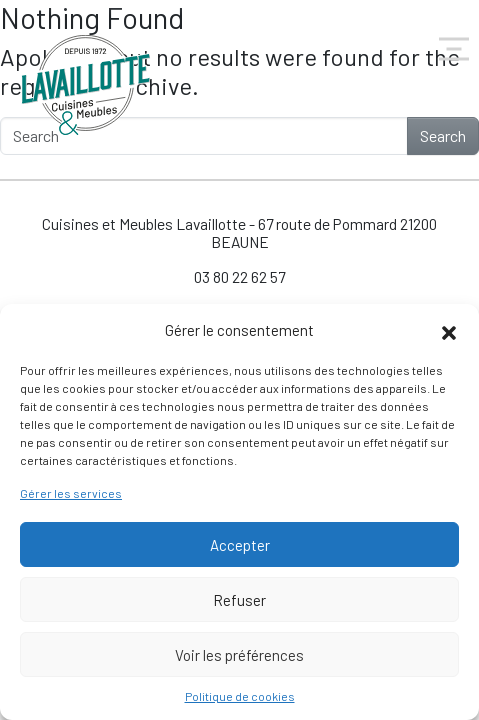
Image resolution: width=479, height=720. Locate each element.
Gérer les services (71, 493)
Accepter (240, 545)
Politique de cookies (240, 696)
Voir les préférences (239, 655)
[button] (449, 330)
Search (443, 135)
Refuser (239, 600)
